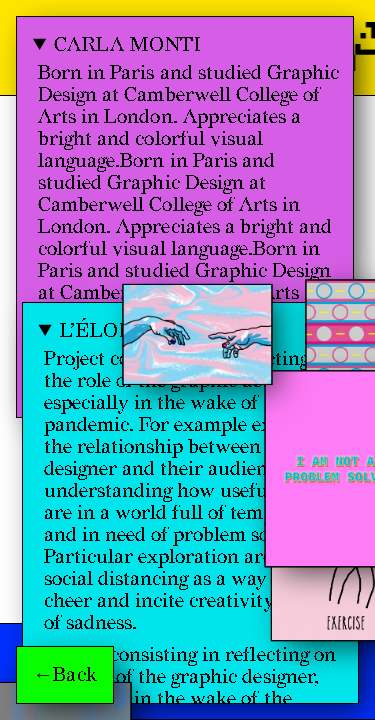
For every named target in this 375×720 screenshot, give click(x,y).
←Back (65, 675)
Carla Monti (128, 45)
